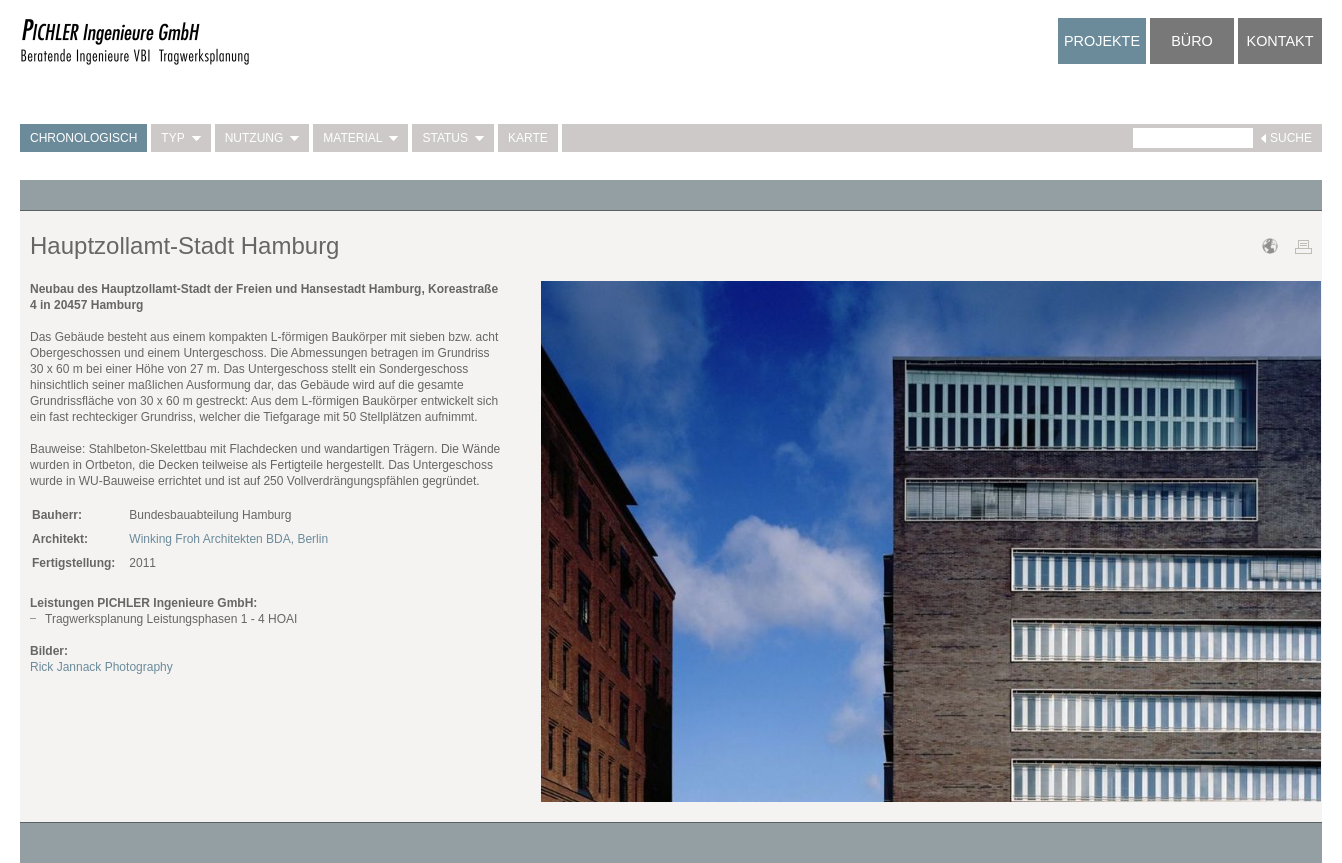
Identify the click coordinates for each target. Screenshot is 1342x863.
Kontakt (1280, 41)
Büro (1192, 41)
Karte (528, 138)
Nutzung (262, 138)
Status (453, 138)
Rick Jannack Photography (101, 667)
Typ (180, 138)
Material (360, 138)
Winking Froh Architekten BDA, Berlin (228, 539)
